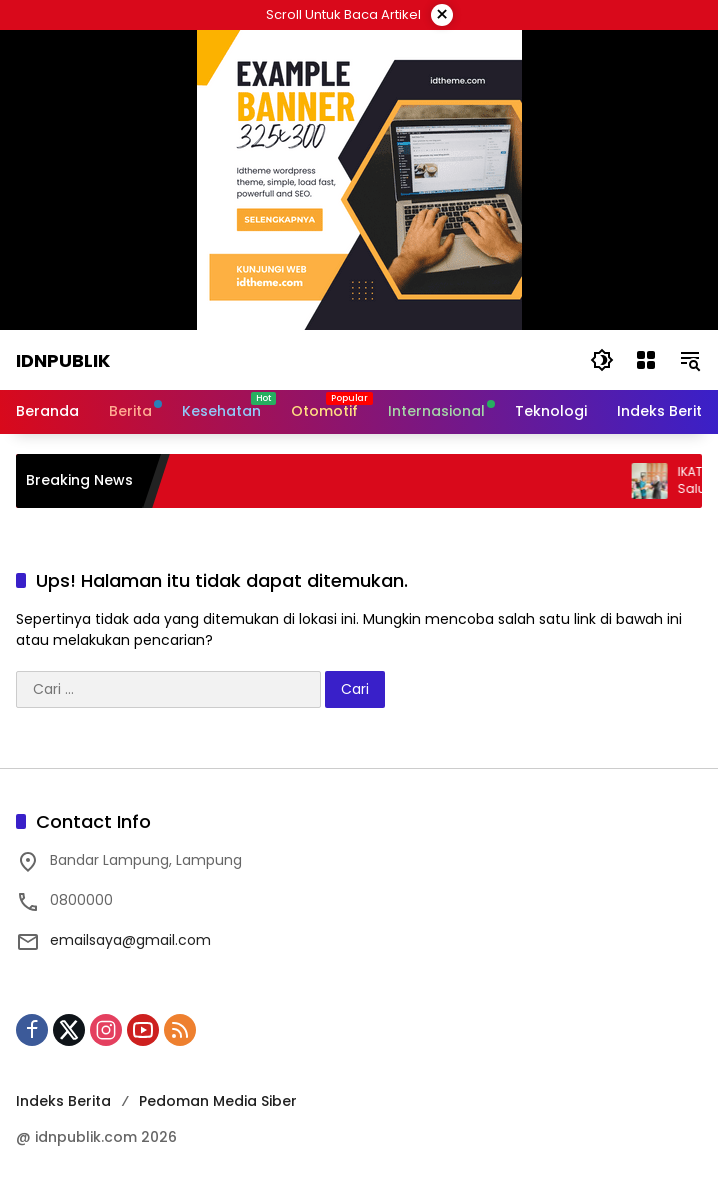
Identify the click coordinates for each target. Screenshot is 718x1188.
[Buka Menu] (646, 360)
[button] (602, 360)
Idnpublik (63, 360)
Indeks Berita (63, 1101)
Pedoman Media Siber (218, 1101)
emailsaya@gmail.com (130, 940)
